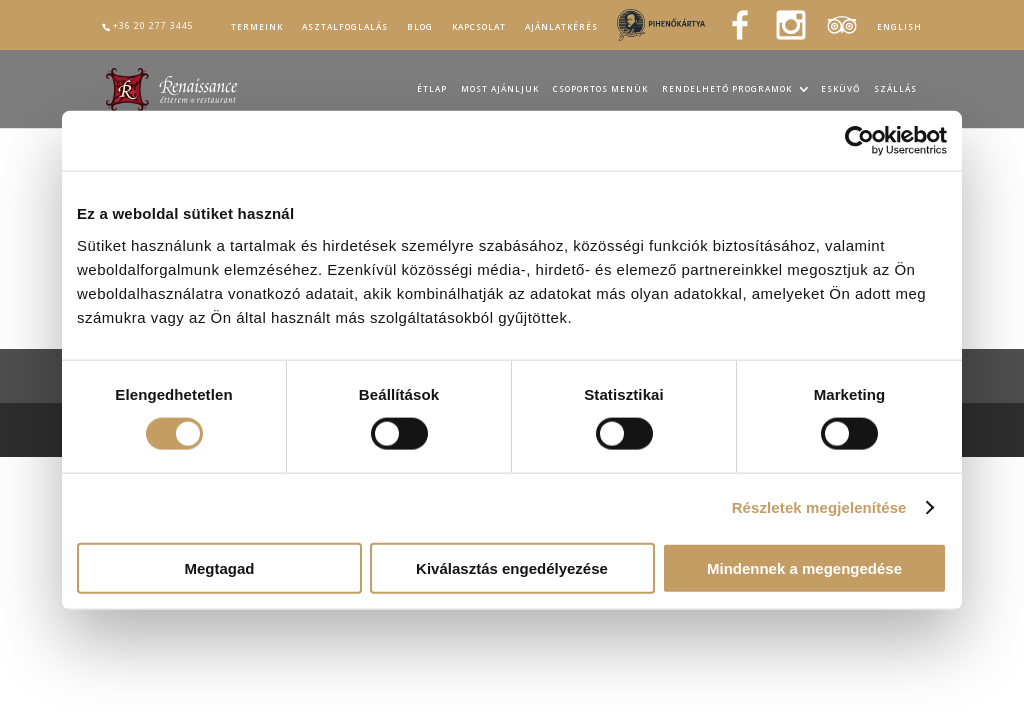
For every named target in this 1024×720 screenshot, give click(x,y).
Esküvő (840, 89)
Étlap (432, 89)
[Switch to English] (899, 30)
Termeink (257, 26)
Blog (420, 26)
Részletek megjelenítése (819, 507)
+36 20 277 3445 (153, 25)
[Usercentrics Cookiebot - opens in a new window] (859, 141)
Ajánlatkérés (561, 26)
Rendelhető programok (727, 89)
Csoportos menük (600, 89)
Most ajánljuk (500, 89)
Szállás (895, 89)
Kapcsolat (479, 26)
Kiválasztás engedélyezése (512, 567)
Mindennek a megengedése (804, 567)
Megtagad (219, 567)
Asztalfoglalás (345, 26)
